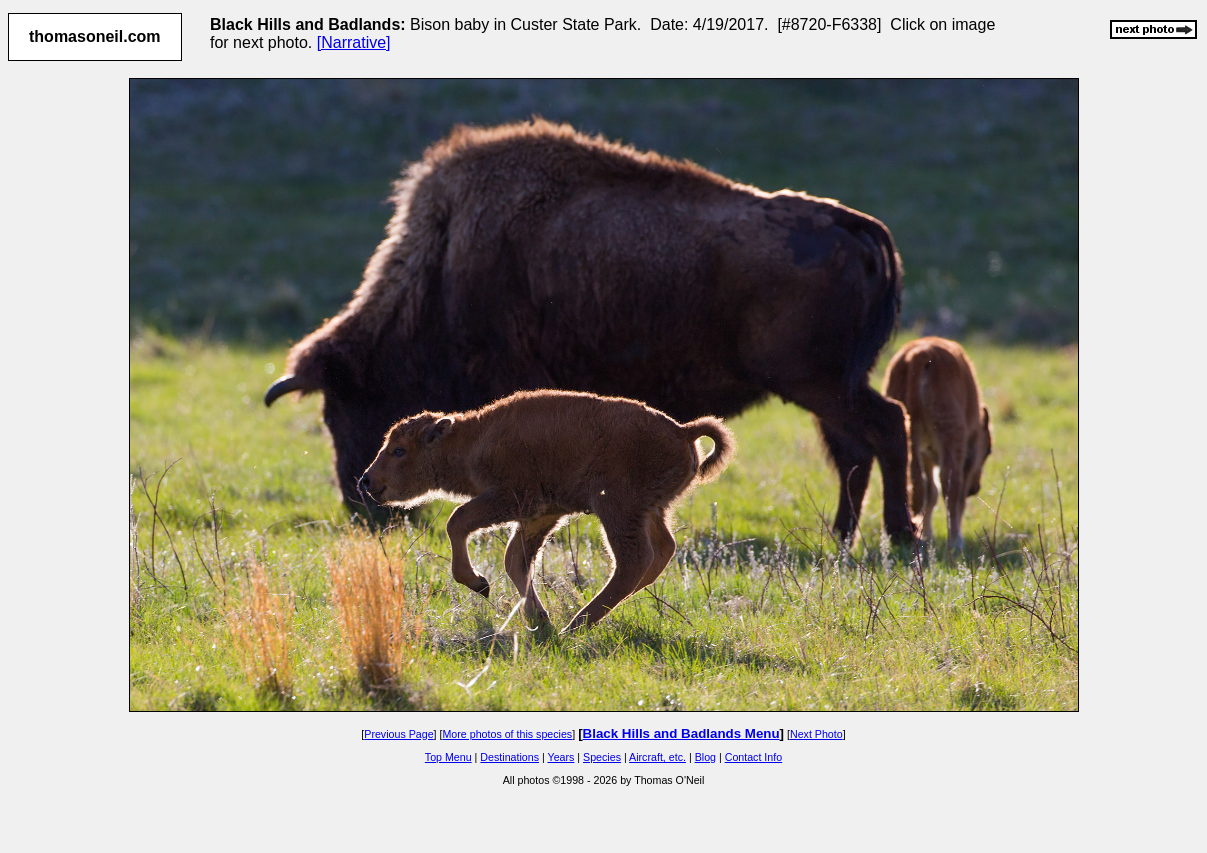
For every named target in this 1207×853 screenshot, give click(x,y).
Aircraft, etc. (657, 757)
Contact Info (753, 757)
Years (561, 757)
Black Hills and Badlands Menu (681, 733)
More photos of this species (507, 734)
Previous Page (398, 734)
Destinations (509, 757)
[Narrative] (354, 42)
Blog (705, 757)
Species (602, 757)
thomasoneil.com (95, 36)
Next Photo (816, 734)
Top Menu (448, 757)
